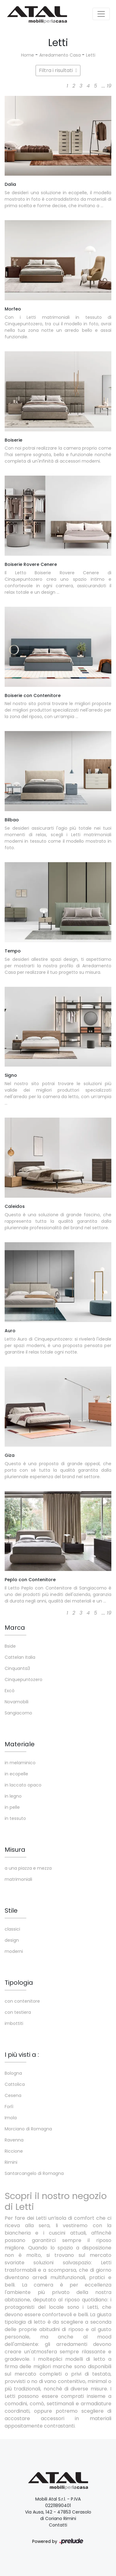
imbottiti (14, 2023)
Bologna (13, 2073)
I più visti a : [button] (22, 2054)
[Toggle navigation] (101, 14)
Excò (10, 1691)
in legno (13, 1796)
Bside (10, 1646)
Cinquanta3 (17, 1668)
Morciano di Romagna (28, 2129)
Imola (11, 2118)
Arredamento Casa (60, 55)
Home (27, 55)
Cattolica (15, 2084)
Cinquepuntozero (23, 1679)
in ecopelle (16, 1774)
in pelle (12, 1807)
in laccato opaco (23, 1785)
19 (109, 85)
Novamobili (16, 1702)
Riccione (14, 2151)
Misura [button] (15, 1849)
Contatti (58, 2525)
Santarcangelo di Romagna (34, 2173)
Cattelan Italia (20, 1657)
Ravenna (14, 2140)
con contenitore (22, 2001)
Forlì (9, 2106)
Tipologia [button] (19, 1982)
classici (12, 1929)
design (12, 1940)
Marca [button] (15, 1627)
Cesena (13, 2095)
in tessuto (15, 1818)
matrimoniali (18, 1879)
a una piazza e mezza (28, 1868)
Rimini (11, 2162)
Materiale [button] (20, 1744)
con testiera (18, 2012)
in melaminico (20, 1763)
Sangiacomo (18, 1713)
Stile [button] (11, 1910)
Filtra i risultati (58, 70)
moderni (14, 1951)
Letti (90, 55)
